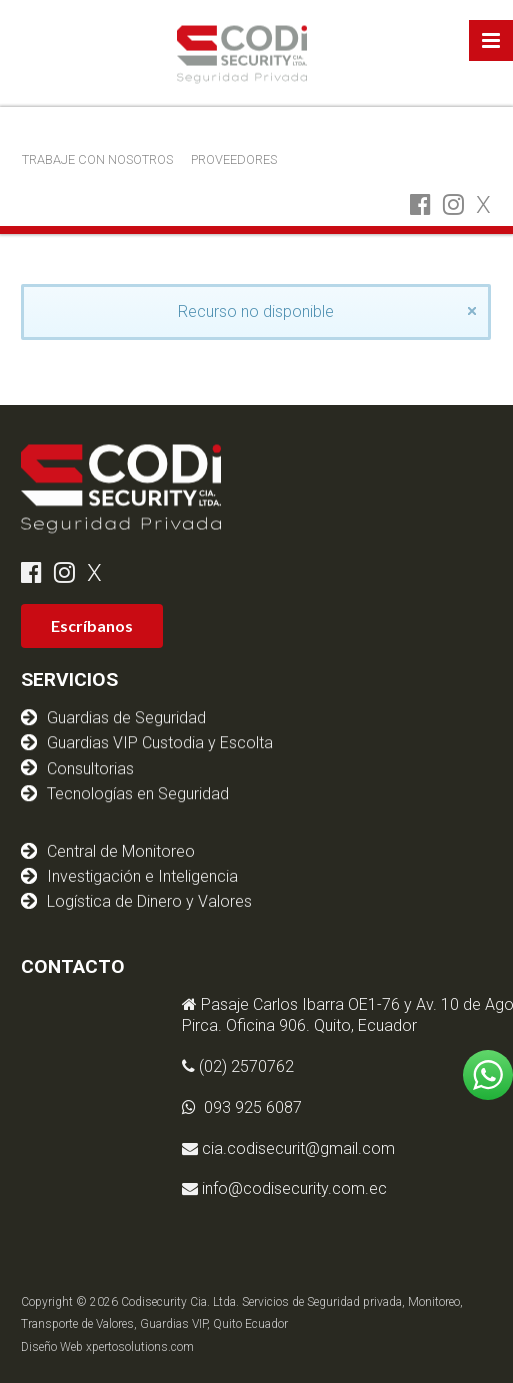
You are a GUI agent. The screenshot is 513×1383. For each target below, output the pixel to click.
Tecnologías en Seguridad (138, 791)
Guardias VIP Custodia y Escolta (160, 741)
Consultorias (90, 766)
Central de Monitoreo (121, 838)
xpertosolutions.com (140, 1347)
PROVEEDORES (234, 159)
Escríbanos (92, 625)
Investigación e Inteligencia (142, 863)
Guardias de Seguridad (126, 716)
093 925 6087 (337, 1107)
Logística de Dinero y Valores (149, 889)
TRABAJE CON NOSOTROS (97, 159)
